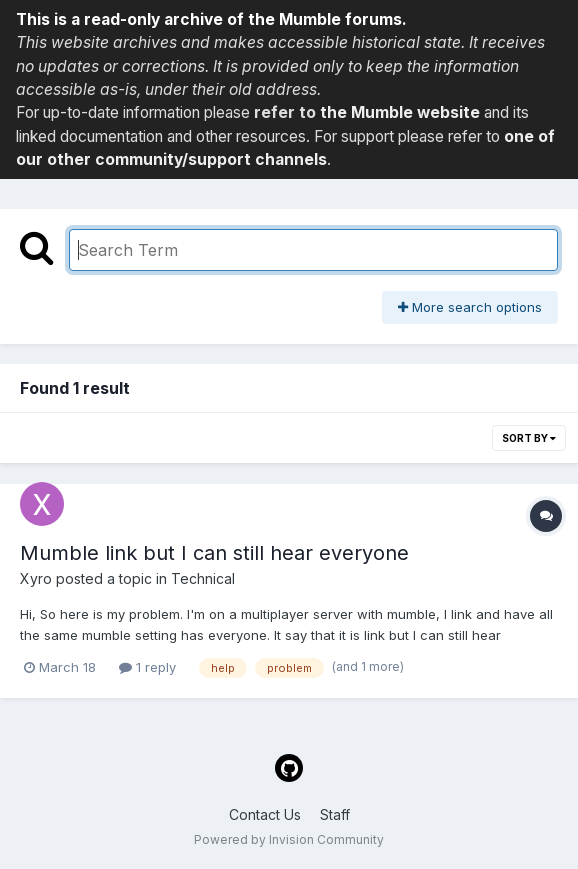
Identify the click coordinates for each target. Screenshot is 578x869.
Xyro (36, 578)
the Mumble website (400, 112)
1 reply (147, 667)
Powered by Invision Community (289, 839)
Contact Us (265, 814)
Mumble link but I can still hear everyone (214, 553)
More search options (470, 307)
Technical (203, 578)
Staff (335, 814)
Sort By (529, 438)
